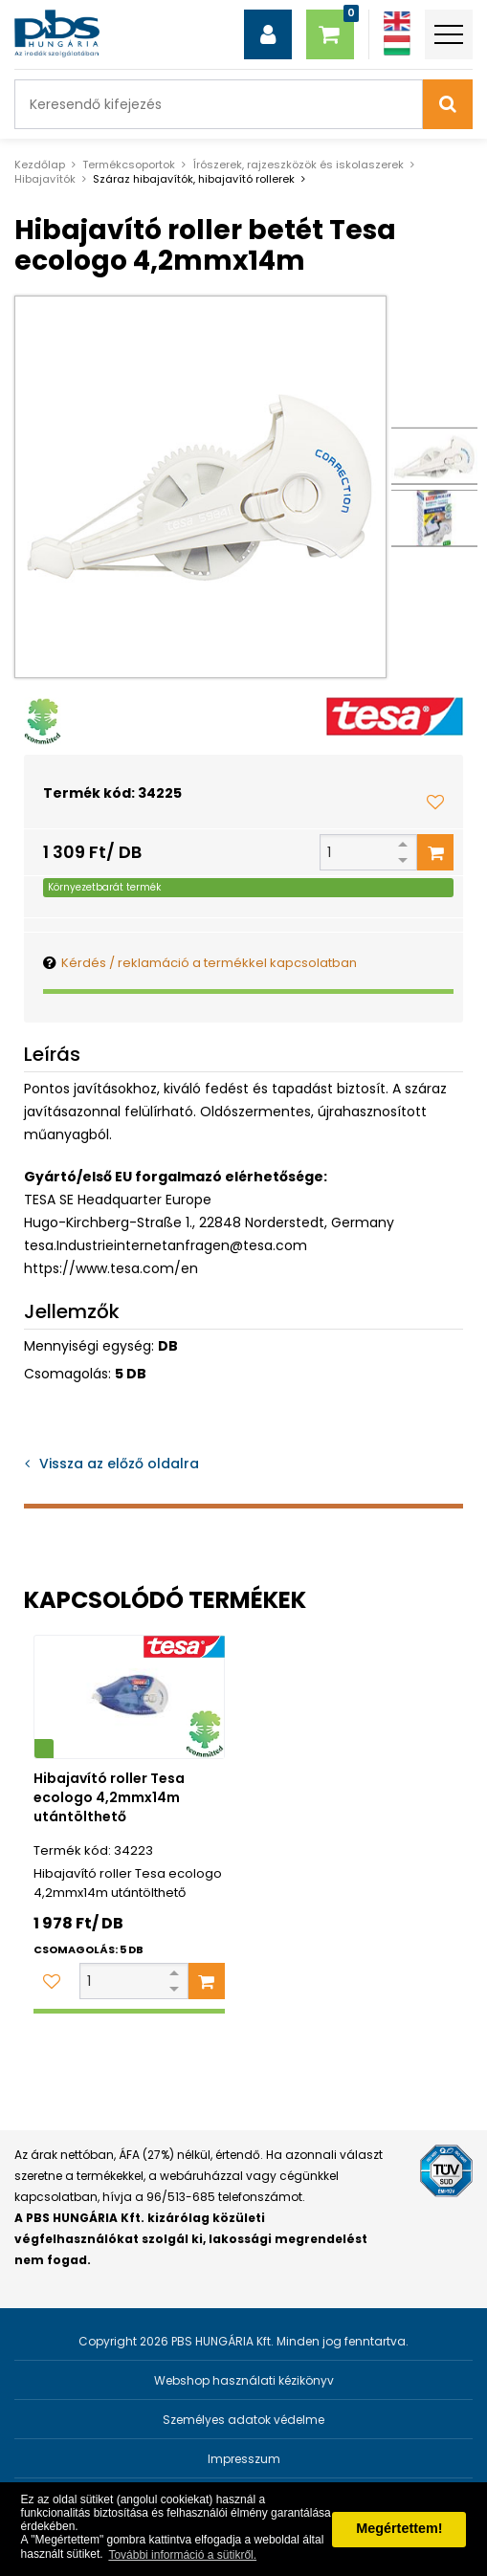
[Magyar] (397, 45)
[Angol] (397, 21)
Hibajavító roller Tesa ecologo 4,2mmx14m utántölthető (109, 1797)
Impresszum (244, 2459)
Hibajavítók (45, 179)
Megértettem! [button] (399, 2528)
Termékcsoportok (128, 164)
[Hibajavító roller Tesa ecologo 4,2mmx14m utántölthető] (129, 1697)
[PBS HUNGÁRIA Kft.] (57, 33)
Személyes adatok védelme (243, 2419)
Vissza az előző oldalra (119, 1463)
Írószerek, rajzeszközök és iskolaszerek (298, 164)
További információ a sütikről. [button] (182, 2555)
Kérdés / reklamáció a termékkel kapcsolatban (209, 963)
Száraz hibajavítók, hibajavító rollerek (194, 179)
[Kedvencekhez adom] (435, 801)
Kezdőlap (39, 164)
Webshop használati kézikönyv (244, 2380)
